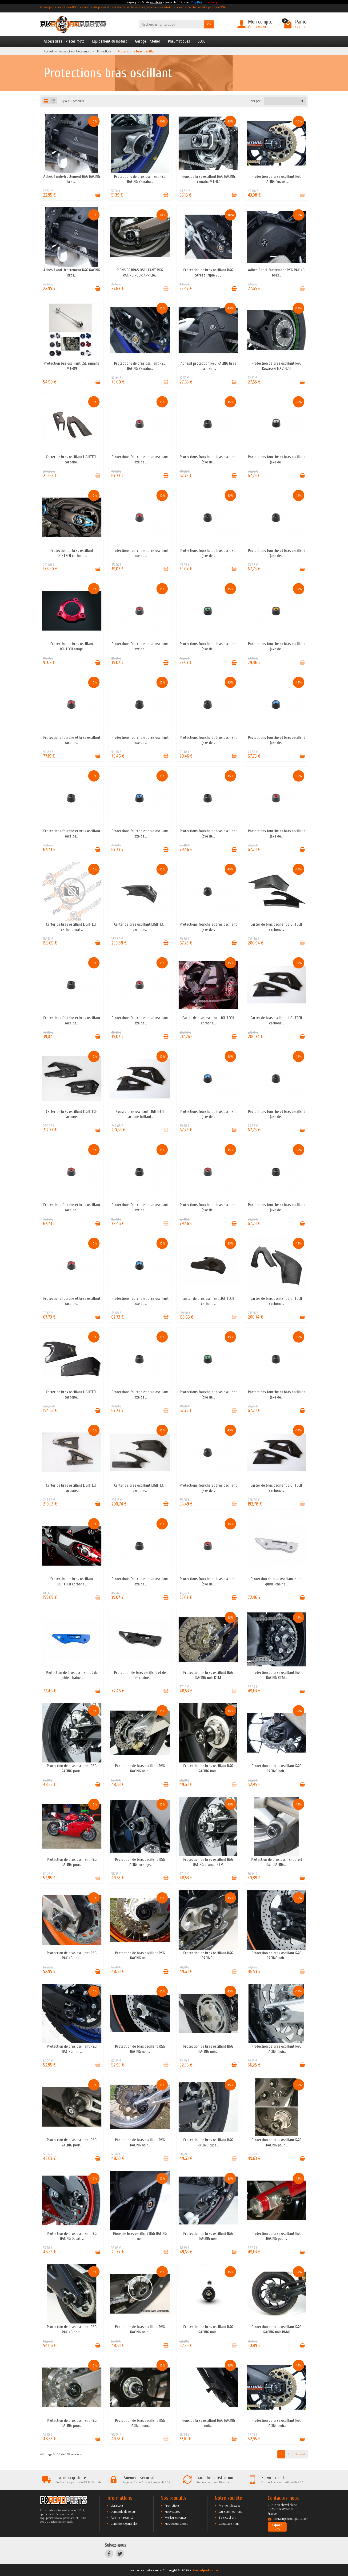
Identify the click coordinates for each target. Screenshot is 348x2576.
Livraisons (117, 2505)
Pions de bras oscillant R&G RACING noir (140, 2236)
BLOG (201, 41)
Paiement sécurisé (122, 2517)
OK (209, 24)
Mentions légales (229, 2505)
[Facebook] (109, 2553)
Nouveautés (172, 2511)
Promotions (172, 2505)
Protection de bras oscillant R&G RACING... (208, 1955)
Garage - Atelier (147, 41)
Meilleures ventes (175, 2517)
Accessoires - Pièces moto (64, 41)
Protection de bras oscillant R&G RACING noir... (72, 1955)
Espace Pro (277, 2527)
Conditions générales (124, 2523)
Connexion (257, 26)
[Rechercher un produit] (171, 24)
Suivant (300, 2454)
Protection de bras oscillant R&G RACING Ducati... (72, 2236)
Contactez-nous (229, 2523)
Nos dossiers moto (176, 2523)
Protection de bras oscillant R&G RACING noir (208, 2236)
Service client (227, 2517)
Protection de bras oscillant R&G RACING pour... (276, 2236)
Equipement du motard (109, 41)
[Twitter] (120, 2553)
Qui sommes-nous (230, 2511)
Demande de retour (123, 2511)
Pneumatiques (179, 41)
